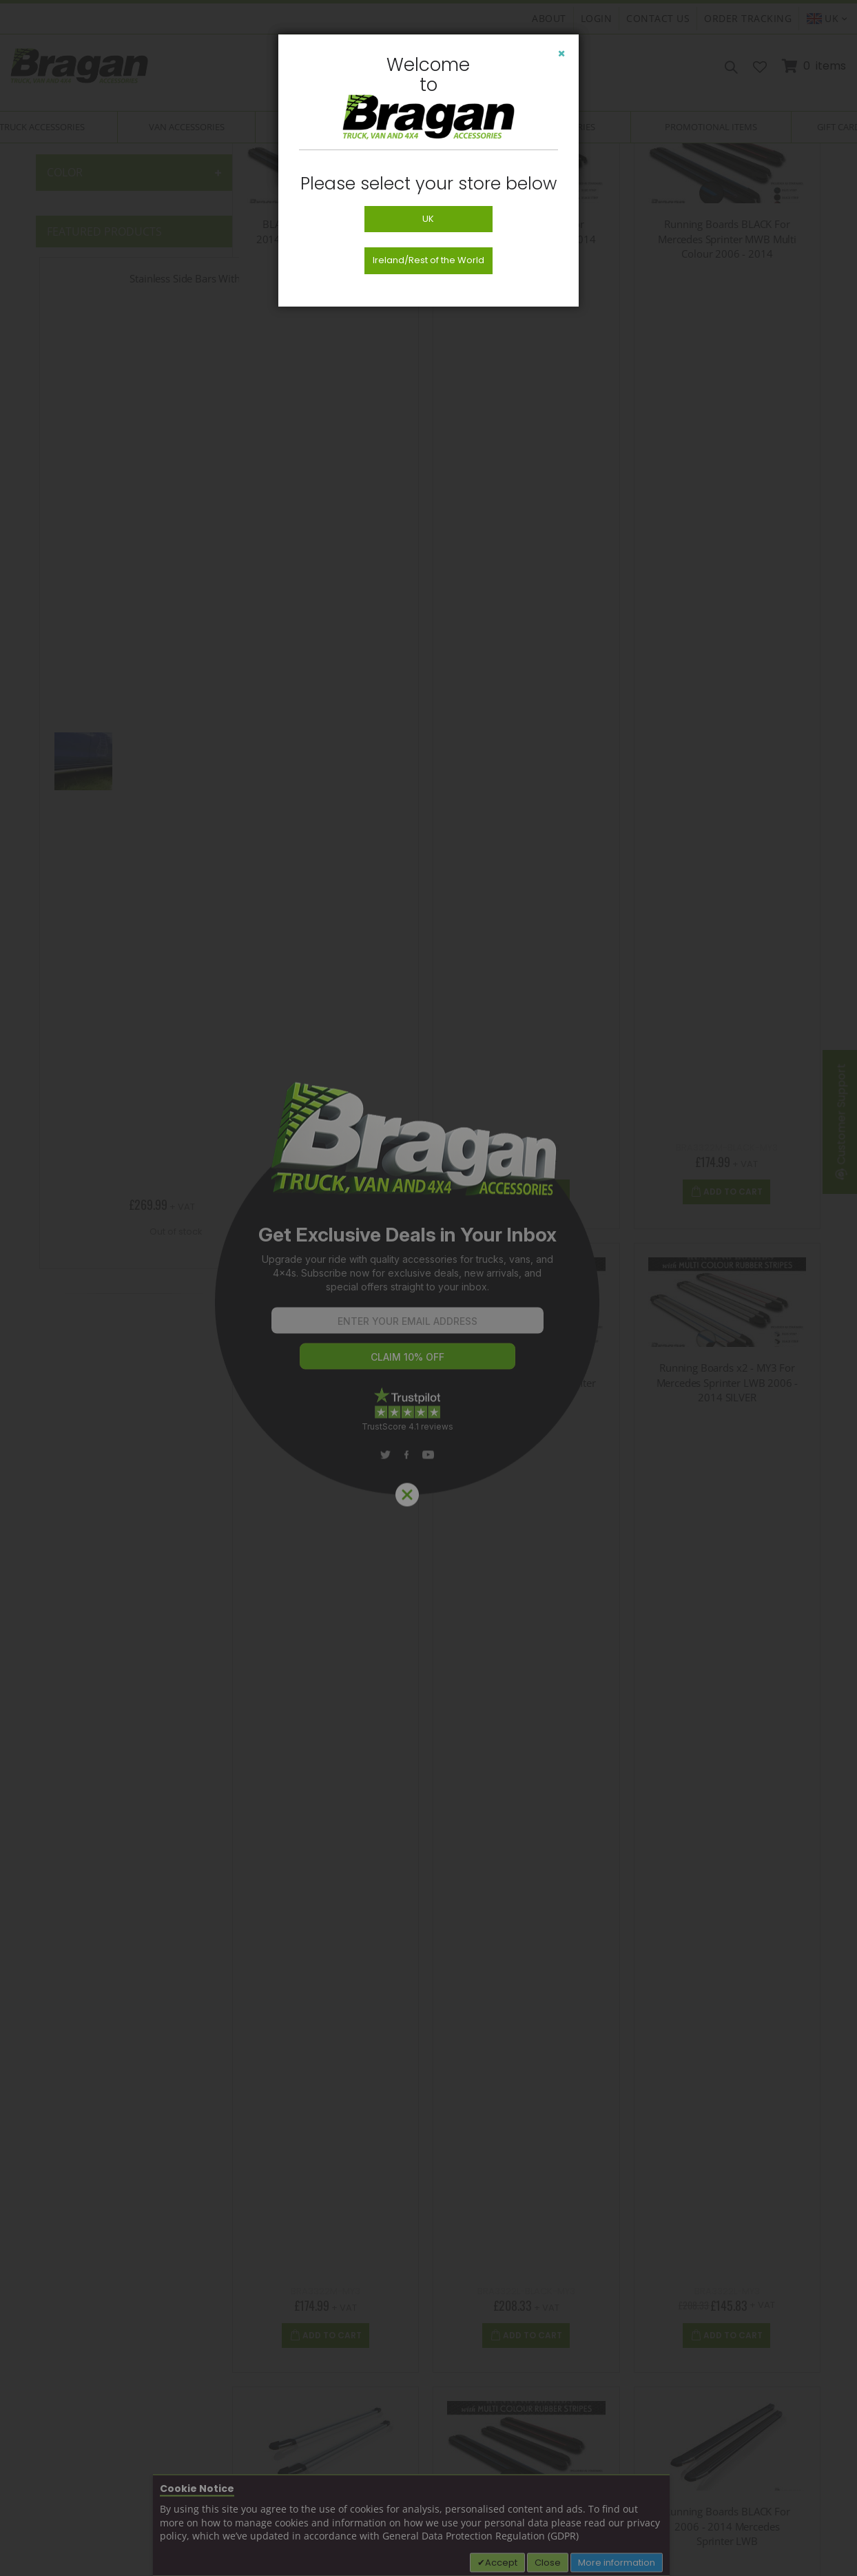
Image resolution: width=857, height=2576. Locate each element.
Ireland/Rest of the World (428, 260)
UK (428, 218)
